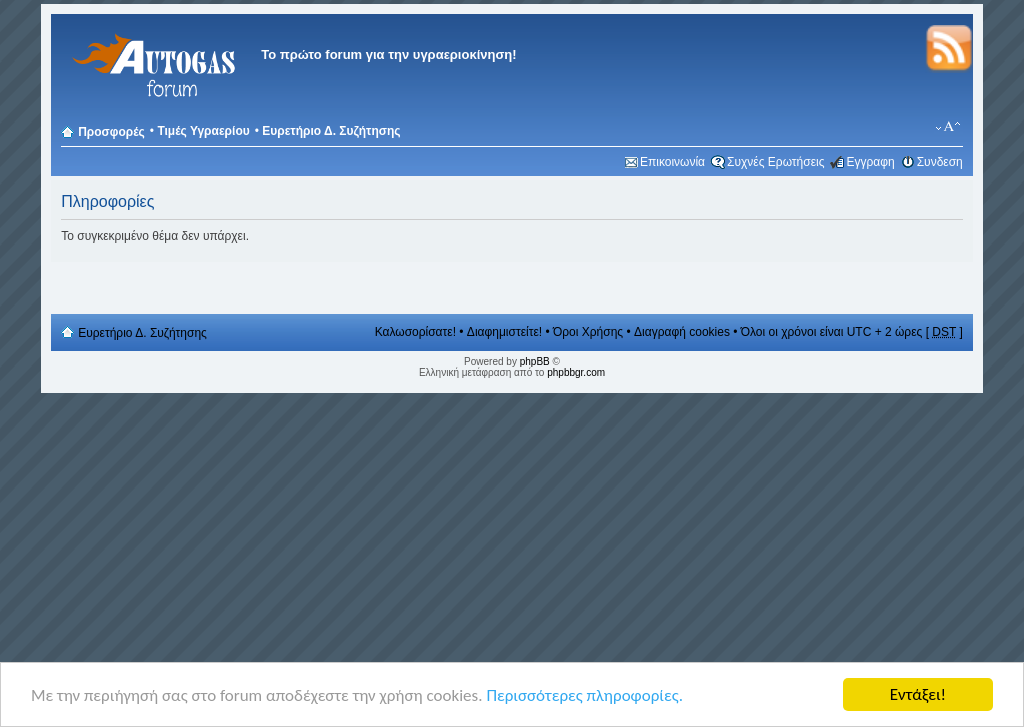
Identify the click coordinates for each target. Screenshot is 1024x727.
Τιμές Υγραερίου (203, 131)
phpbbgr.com (576, 372)
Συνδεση (940, 162)
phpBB (535, 361)
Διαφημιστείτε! (504, 332)
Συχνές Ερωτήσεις (775, 162)
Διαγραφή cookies (682, 332)
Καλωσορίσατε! (415, 332)
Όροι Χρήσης (588, 332)
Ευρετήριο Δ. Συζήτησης (331, 131)
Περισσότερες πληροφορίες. (584, 695)
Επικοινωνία (672, 162)
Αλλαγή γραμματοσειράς (948, 127)
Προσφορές (111, 132)
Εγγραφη (870, 162)
